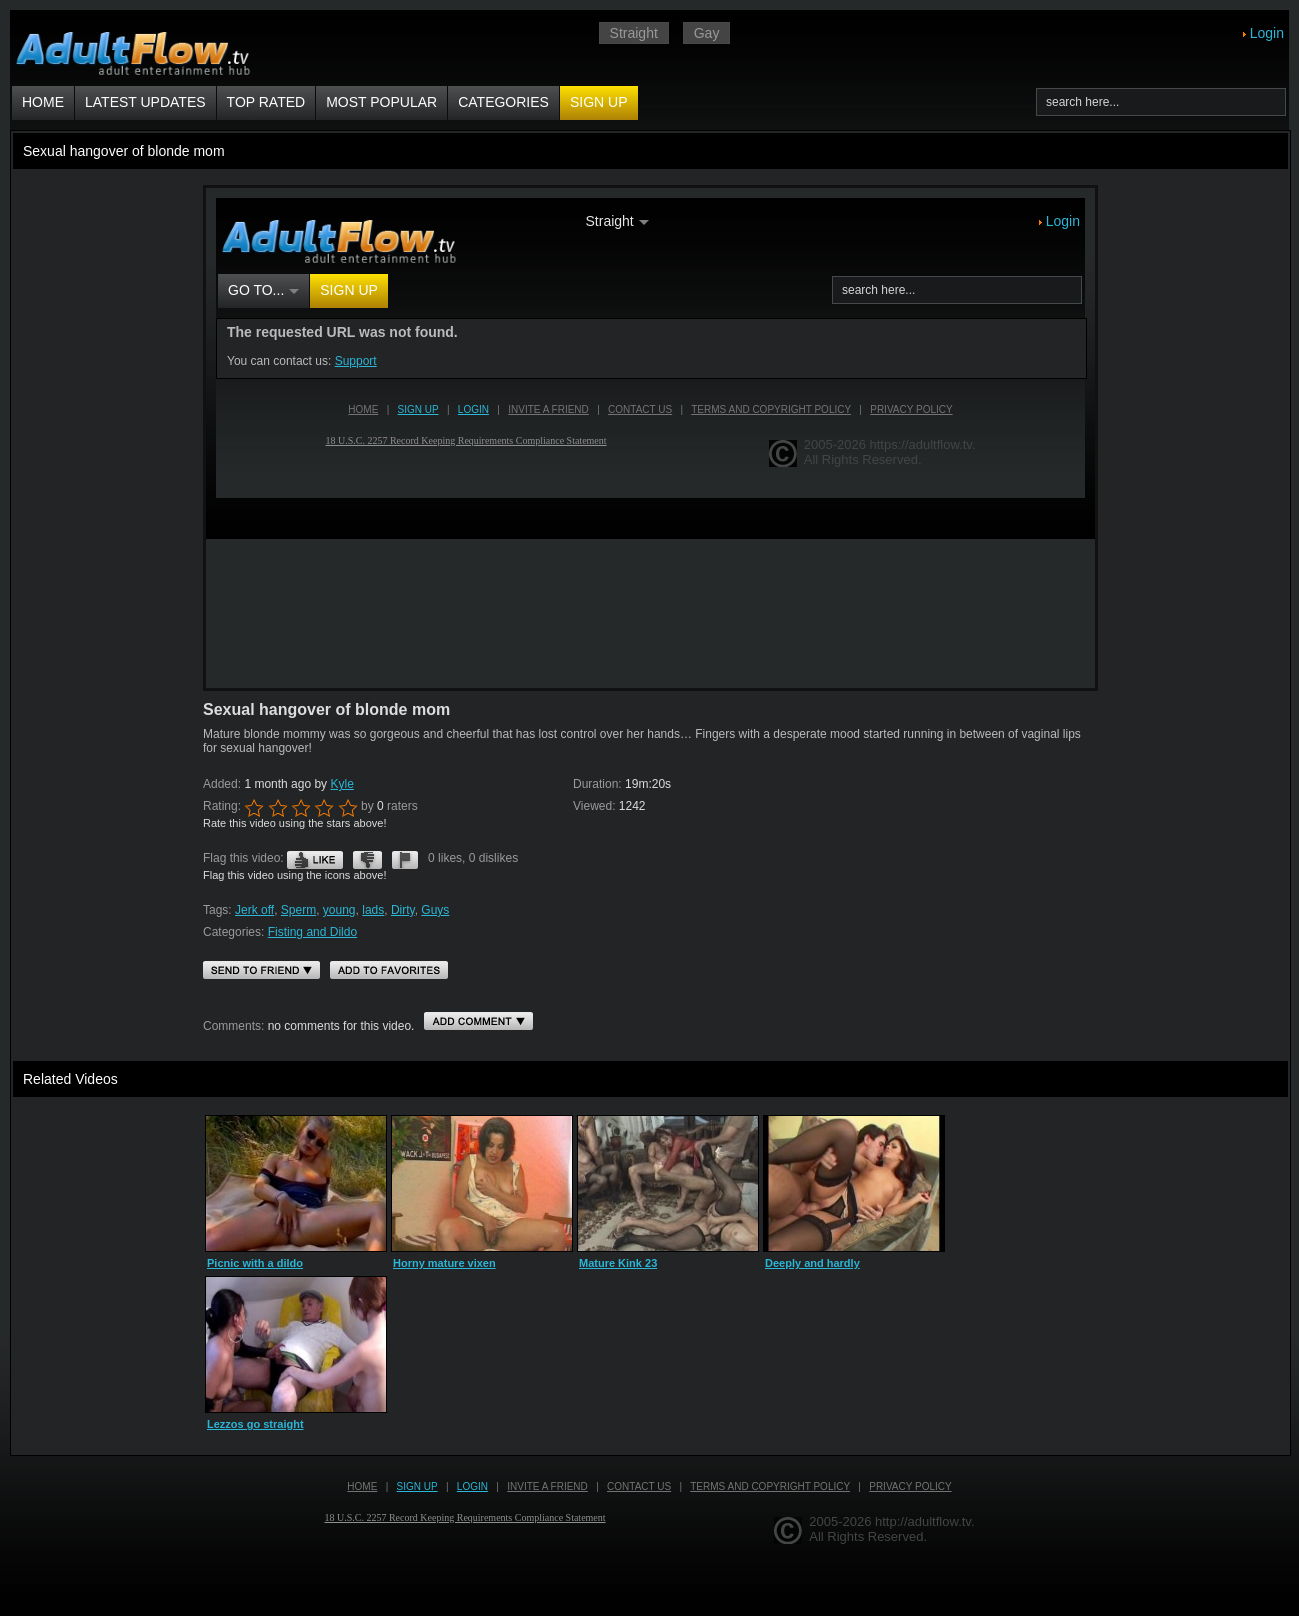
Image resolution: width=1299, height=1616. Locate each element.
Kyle (341, 784)
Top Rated (266, 102)
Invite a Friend (547, 1486)
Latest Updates (145, 102)
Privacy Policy (910, 1486)
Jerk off (254, 910)
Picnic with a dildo (255, 1263)
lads (373, 910)
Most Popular (381, 102)
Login (1267, 33)
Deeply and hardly (812, 1263)
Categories (503, 102)
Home (43, 102)
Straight (634, 33)
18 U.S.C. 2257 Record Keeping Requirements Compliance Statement (465, 1517)
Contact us (639, 1486)
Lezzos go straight (255, 1424)
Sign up (599, 102)
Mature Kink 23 (618, 1263)
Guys (435, 910)
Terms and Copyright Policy (770, 1486)
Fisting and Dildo (312, 932)
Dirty (403, 910)
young (339, 910)
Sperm (298, 910)
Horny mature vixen (444, 1263)
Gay (707, 33)
